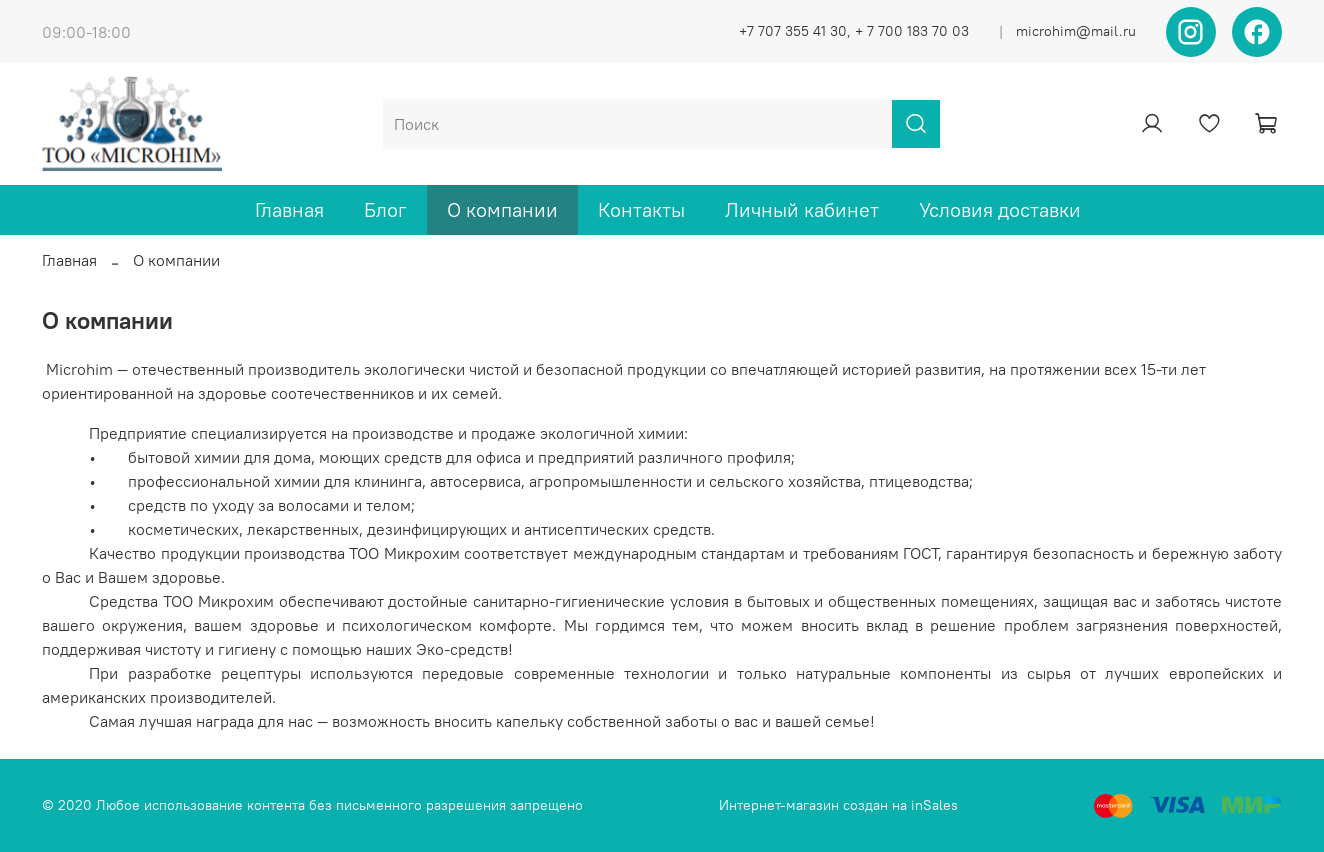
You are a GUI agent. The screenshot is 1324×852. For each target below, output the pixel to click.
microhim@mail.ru (1076, 31)
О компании (502, 209)
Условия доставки (1000, 209)
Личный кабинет (802, 209)
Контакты (641, 209)
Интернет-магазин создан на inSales (838, 805)
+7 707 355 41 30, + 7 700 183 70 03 (854, 31)
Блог (385, 209)
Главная (289, 209)
